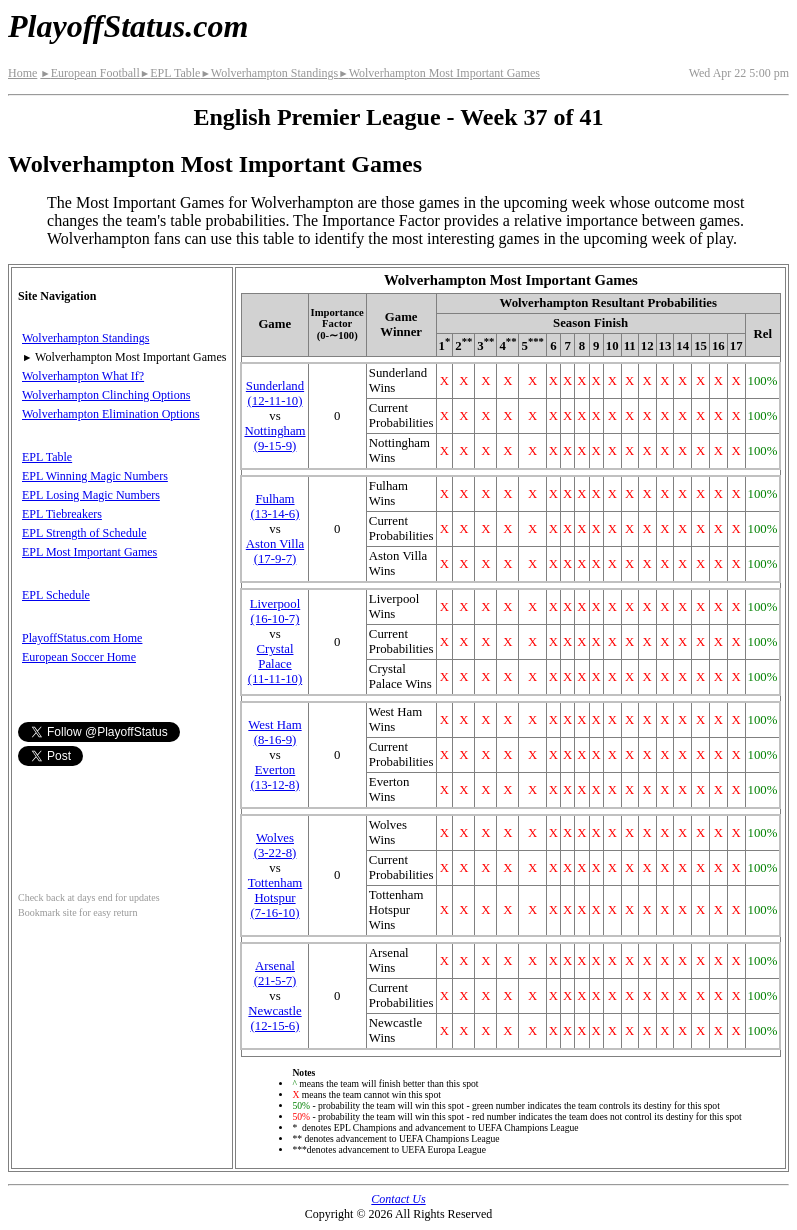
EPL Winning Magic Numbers (95, 476)
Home (22, 73)
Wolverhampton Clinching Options (106, 395)
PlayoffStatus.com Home (82, 638)
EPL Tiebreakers (62, 514)
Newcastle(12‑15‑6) (274, 1018)
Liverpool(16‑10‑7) (275, 611)
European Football (89, 73)
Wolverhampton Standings (269, 73)
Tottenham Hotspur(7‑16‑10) (275, 898)
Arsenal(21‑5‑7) (275, 973)
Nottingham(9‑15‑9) (274, 438)
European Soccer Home (79, 657)
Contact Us (398, 1199)
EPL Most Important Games (89, 552)
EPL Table (170, 73)
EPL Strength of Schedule (84, 533)
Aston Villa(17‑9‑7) (275, 551)
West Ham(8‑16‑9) (274, 732)
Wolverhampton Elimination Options (111, 414)
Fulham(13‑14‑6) (274, 506)
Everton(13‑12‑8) (274, 777)
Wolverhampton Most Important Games (439, 73)
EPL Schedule (56, 595)
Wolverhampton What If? (83, 376)
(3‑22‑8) (275, 845)
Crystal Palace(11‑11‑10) (275, 664)
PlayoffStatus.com (128, 26)
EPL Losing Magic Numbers (91, 495)
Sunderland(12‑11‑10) (275, 393)
